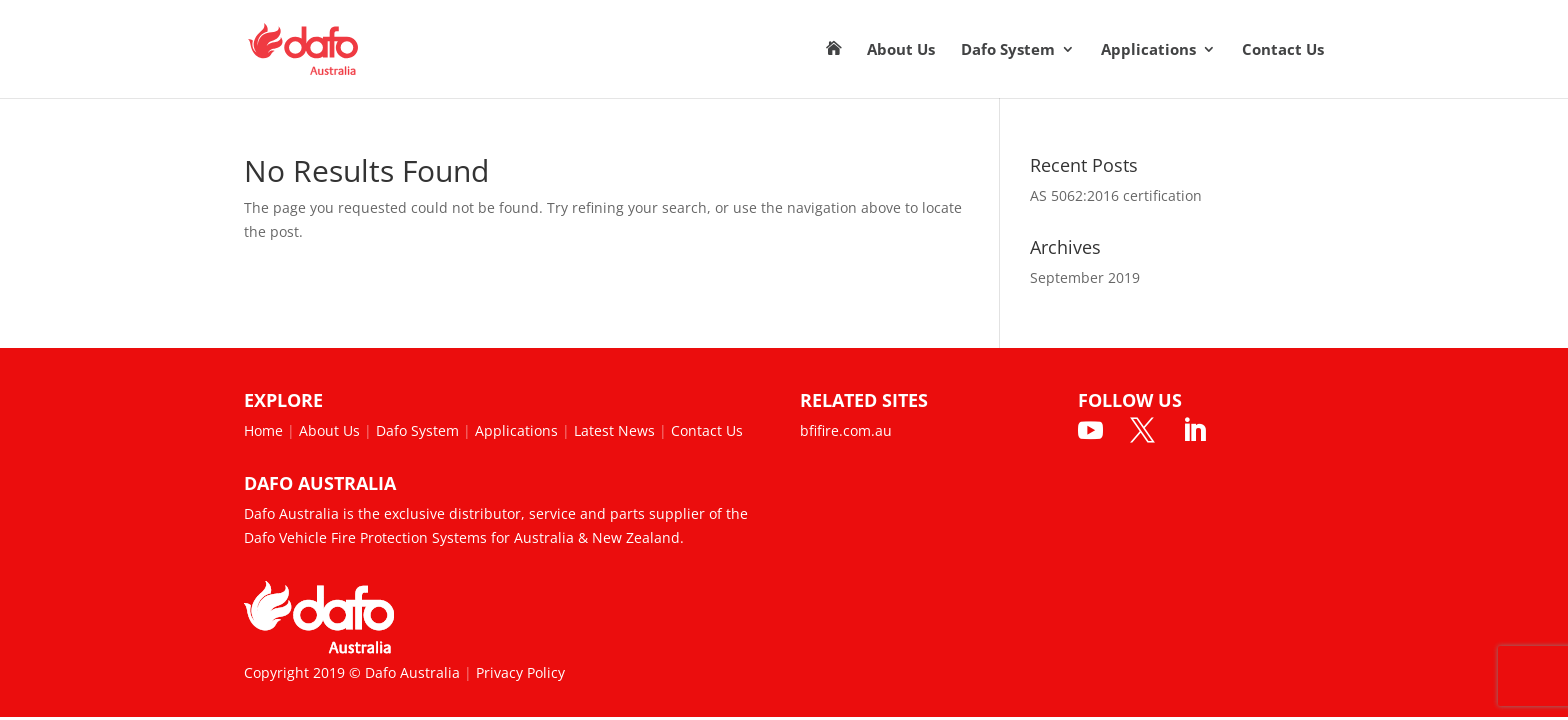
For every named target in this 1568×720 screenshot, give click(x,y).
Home (263, 430)
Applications (1148, 50)
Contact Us (1283, 50)
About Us (901, 50)
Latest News (614, 430)
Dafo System (1008, 50)
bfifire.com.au (846, 430)
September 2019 (1085, 277)
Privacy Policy (520, 672)
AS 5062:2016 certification (1116, 195)
